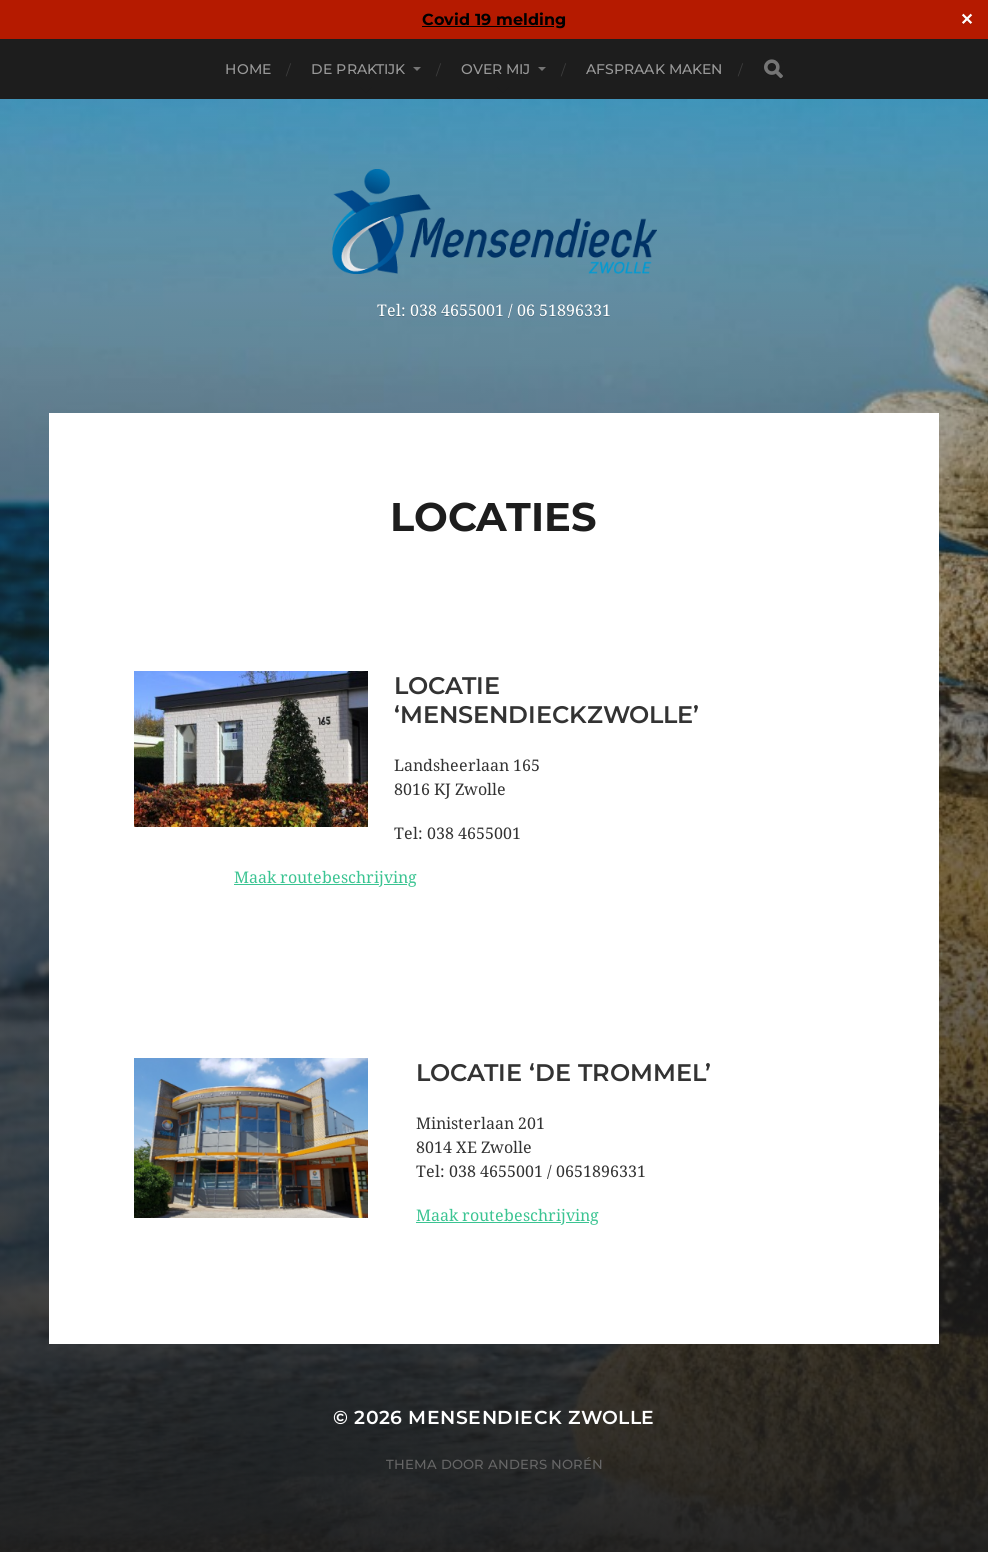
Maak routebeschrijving (325, 877)
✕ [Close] (966, 20)
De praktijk (358, 69)
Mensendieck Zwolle (531, 1417)
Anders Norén (545, 1464)
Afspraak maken (654, 69)
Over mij (496, 69)
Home (248, 69)
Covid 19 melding (494, 19)
